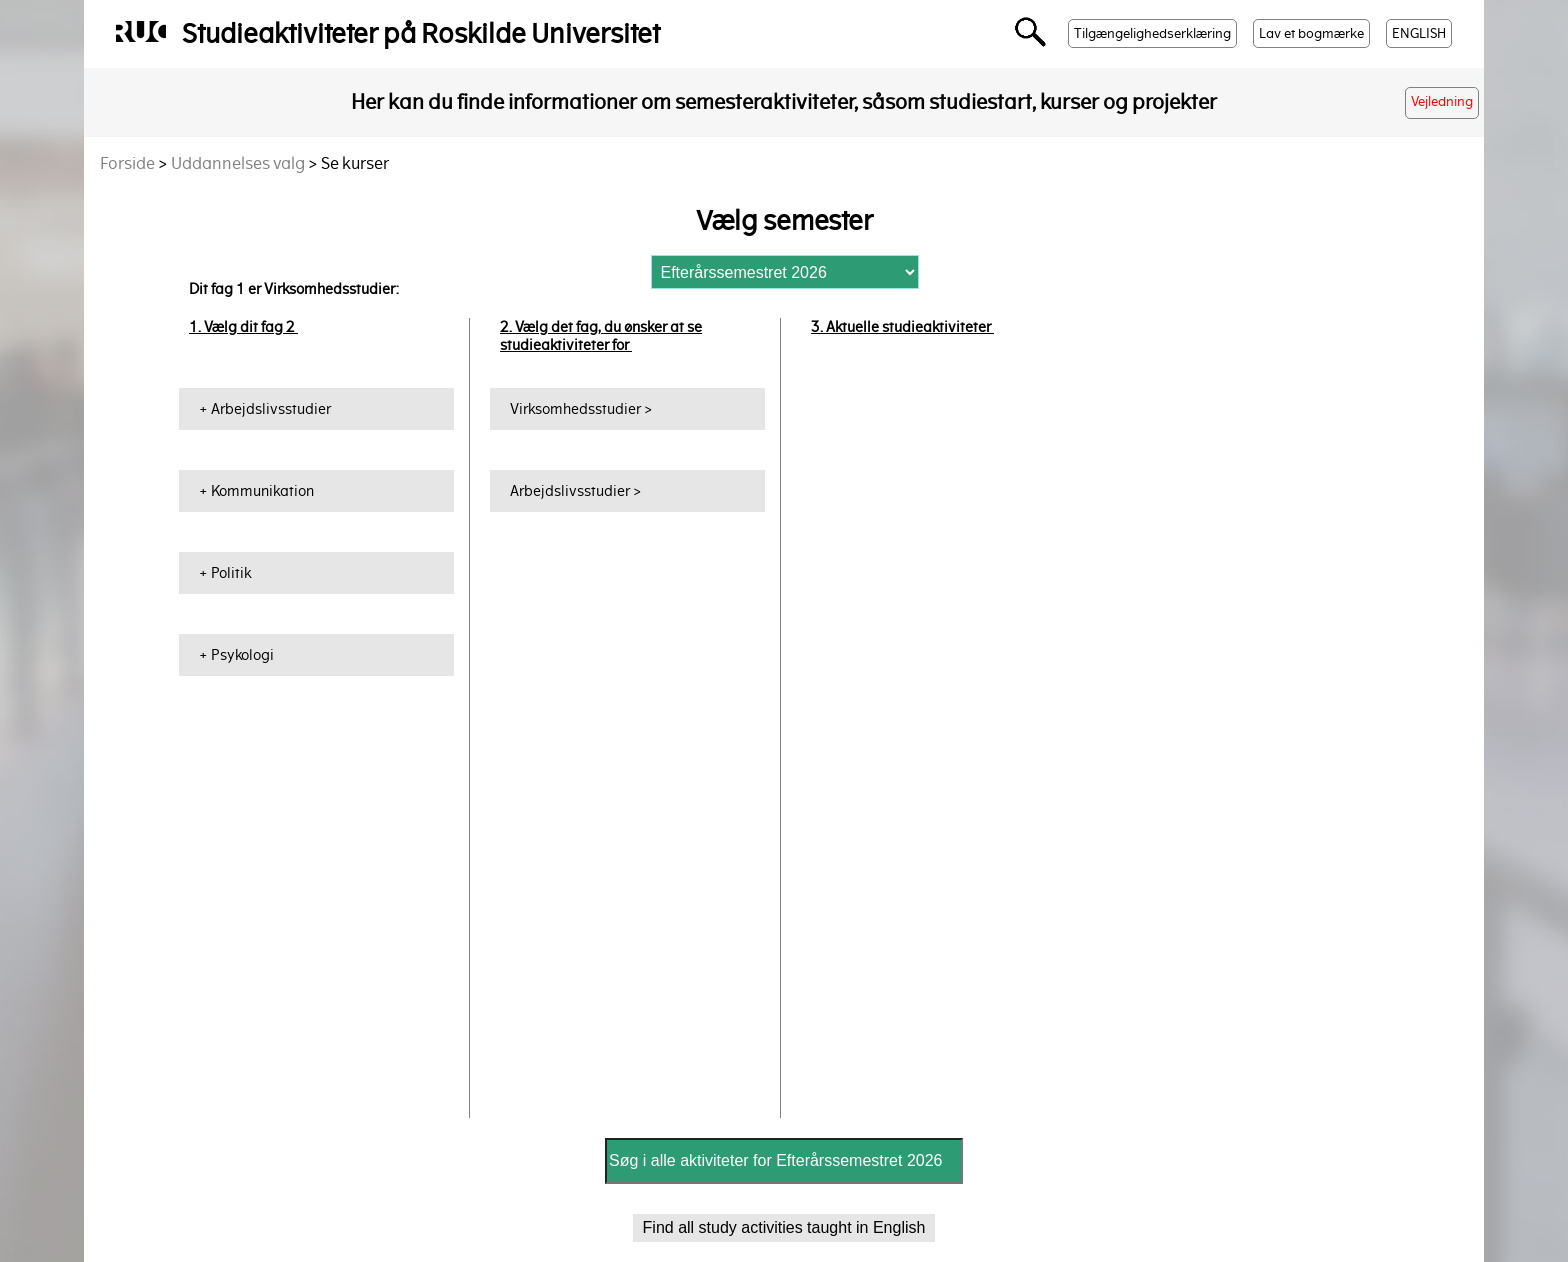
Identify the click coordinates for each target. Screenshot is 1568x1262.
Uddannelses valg (238, 163)
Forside (127, 163)
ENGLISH (1419, 33)
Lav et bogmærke (1311, 33)
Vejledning (1442, 101)
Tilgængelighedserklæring (1152, 33)
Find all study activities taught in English (784, 1227)
